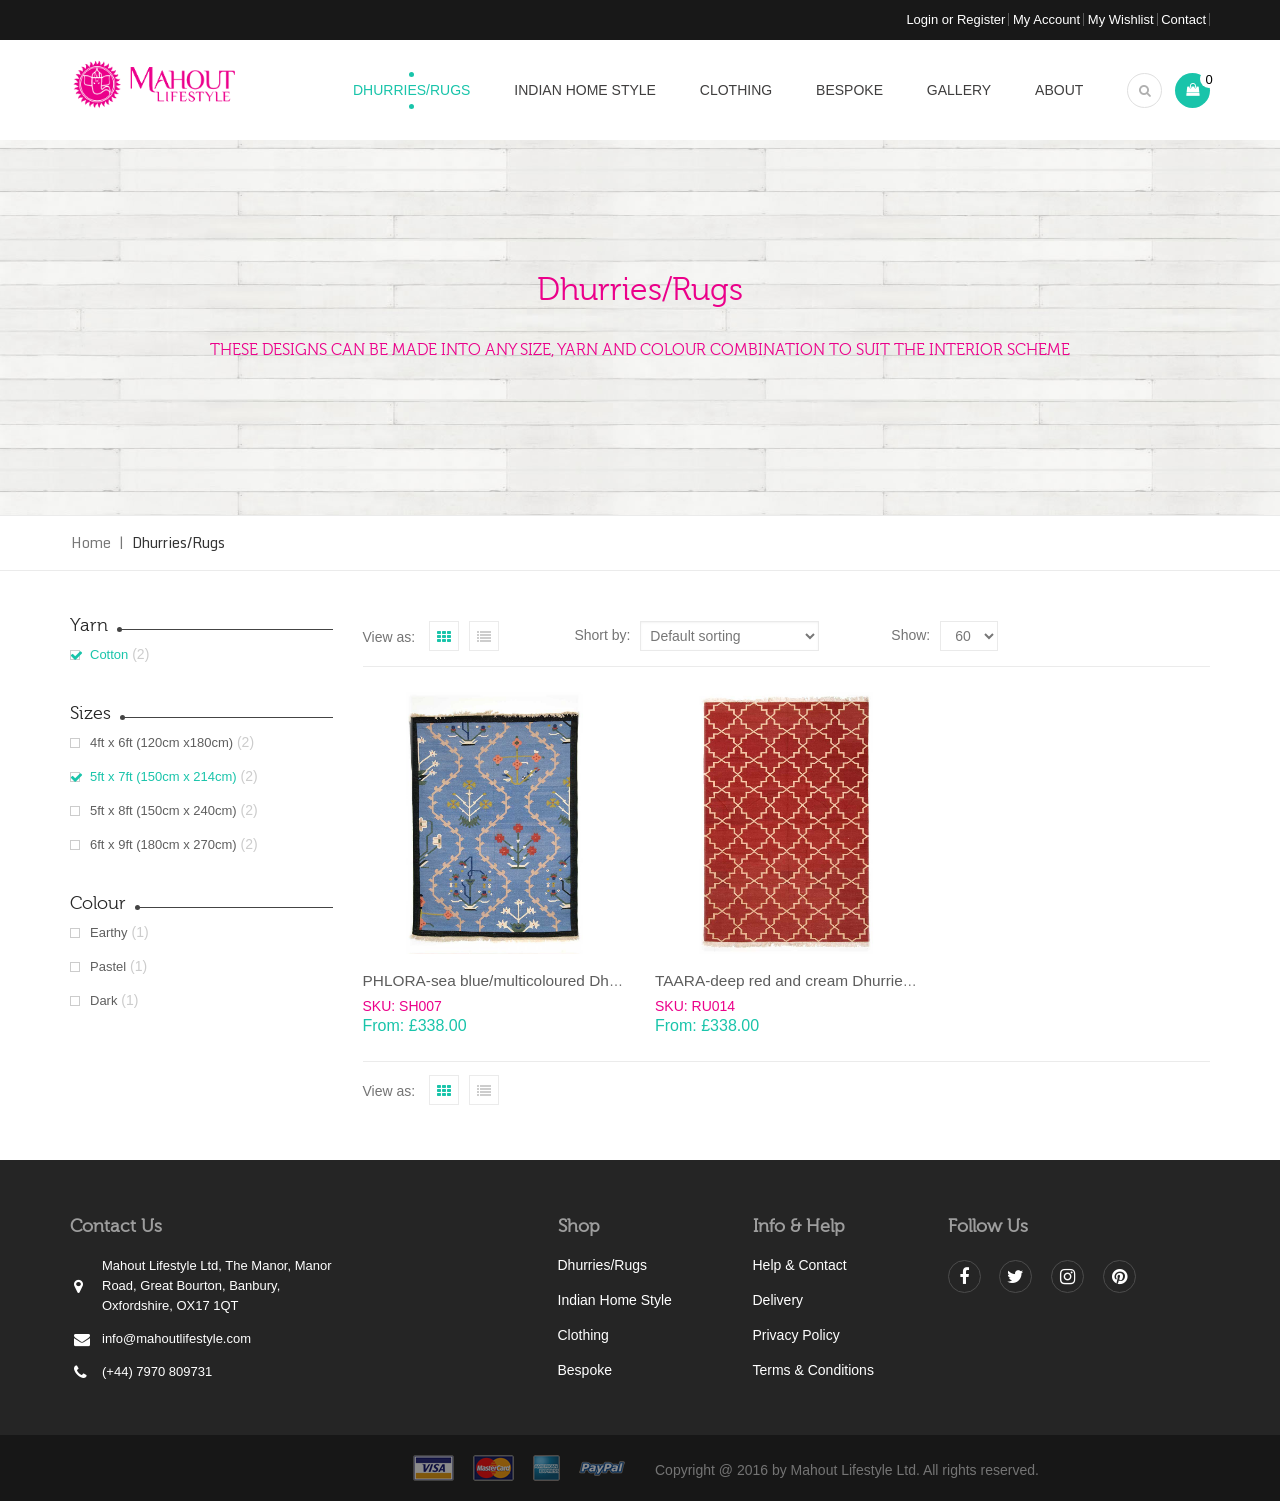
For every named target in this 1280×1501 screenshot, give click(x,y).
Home (91, 542)
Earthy (109, 932)
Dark (103, 1000)
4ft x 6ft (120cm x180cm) (161, 742)
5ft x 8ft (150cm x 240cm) (163, 810)
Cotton (109, 654)
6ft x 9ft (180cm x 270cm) (163, 844)
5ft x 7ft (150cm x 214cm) (163, 776)
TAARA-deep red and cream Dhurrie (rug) (797, 980)
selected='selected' (969, 636)
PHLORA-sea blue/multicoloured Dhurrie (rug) (520, 980)
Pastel (108, 966)
